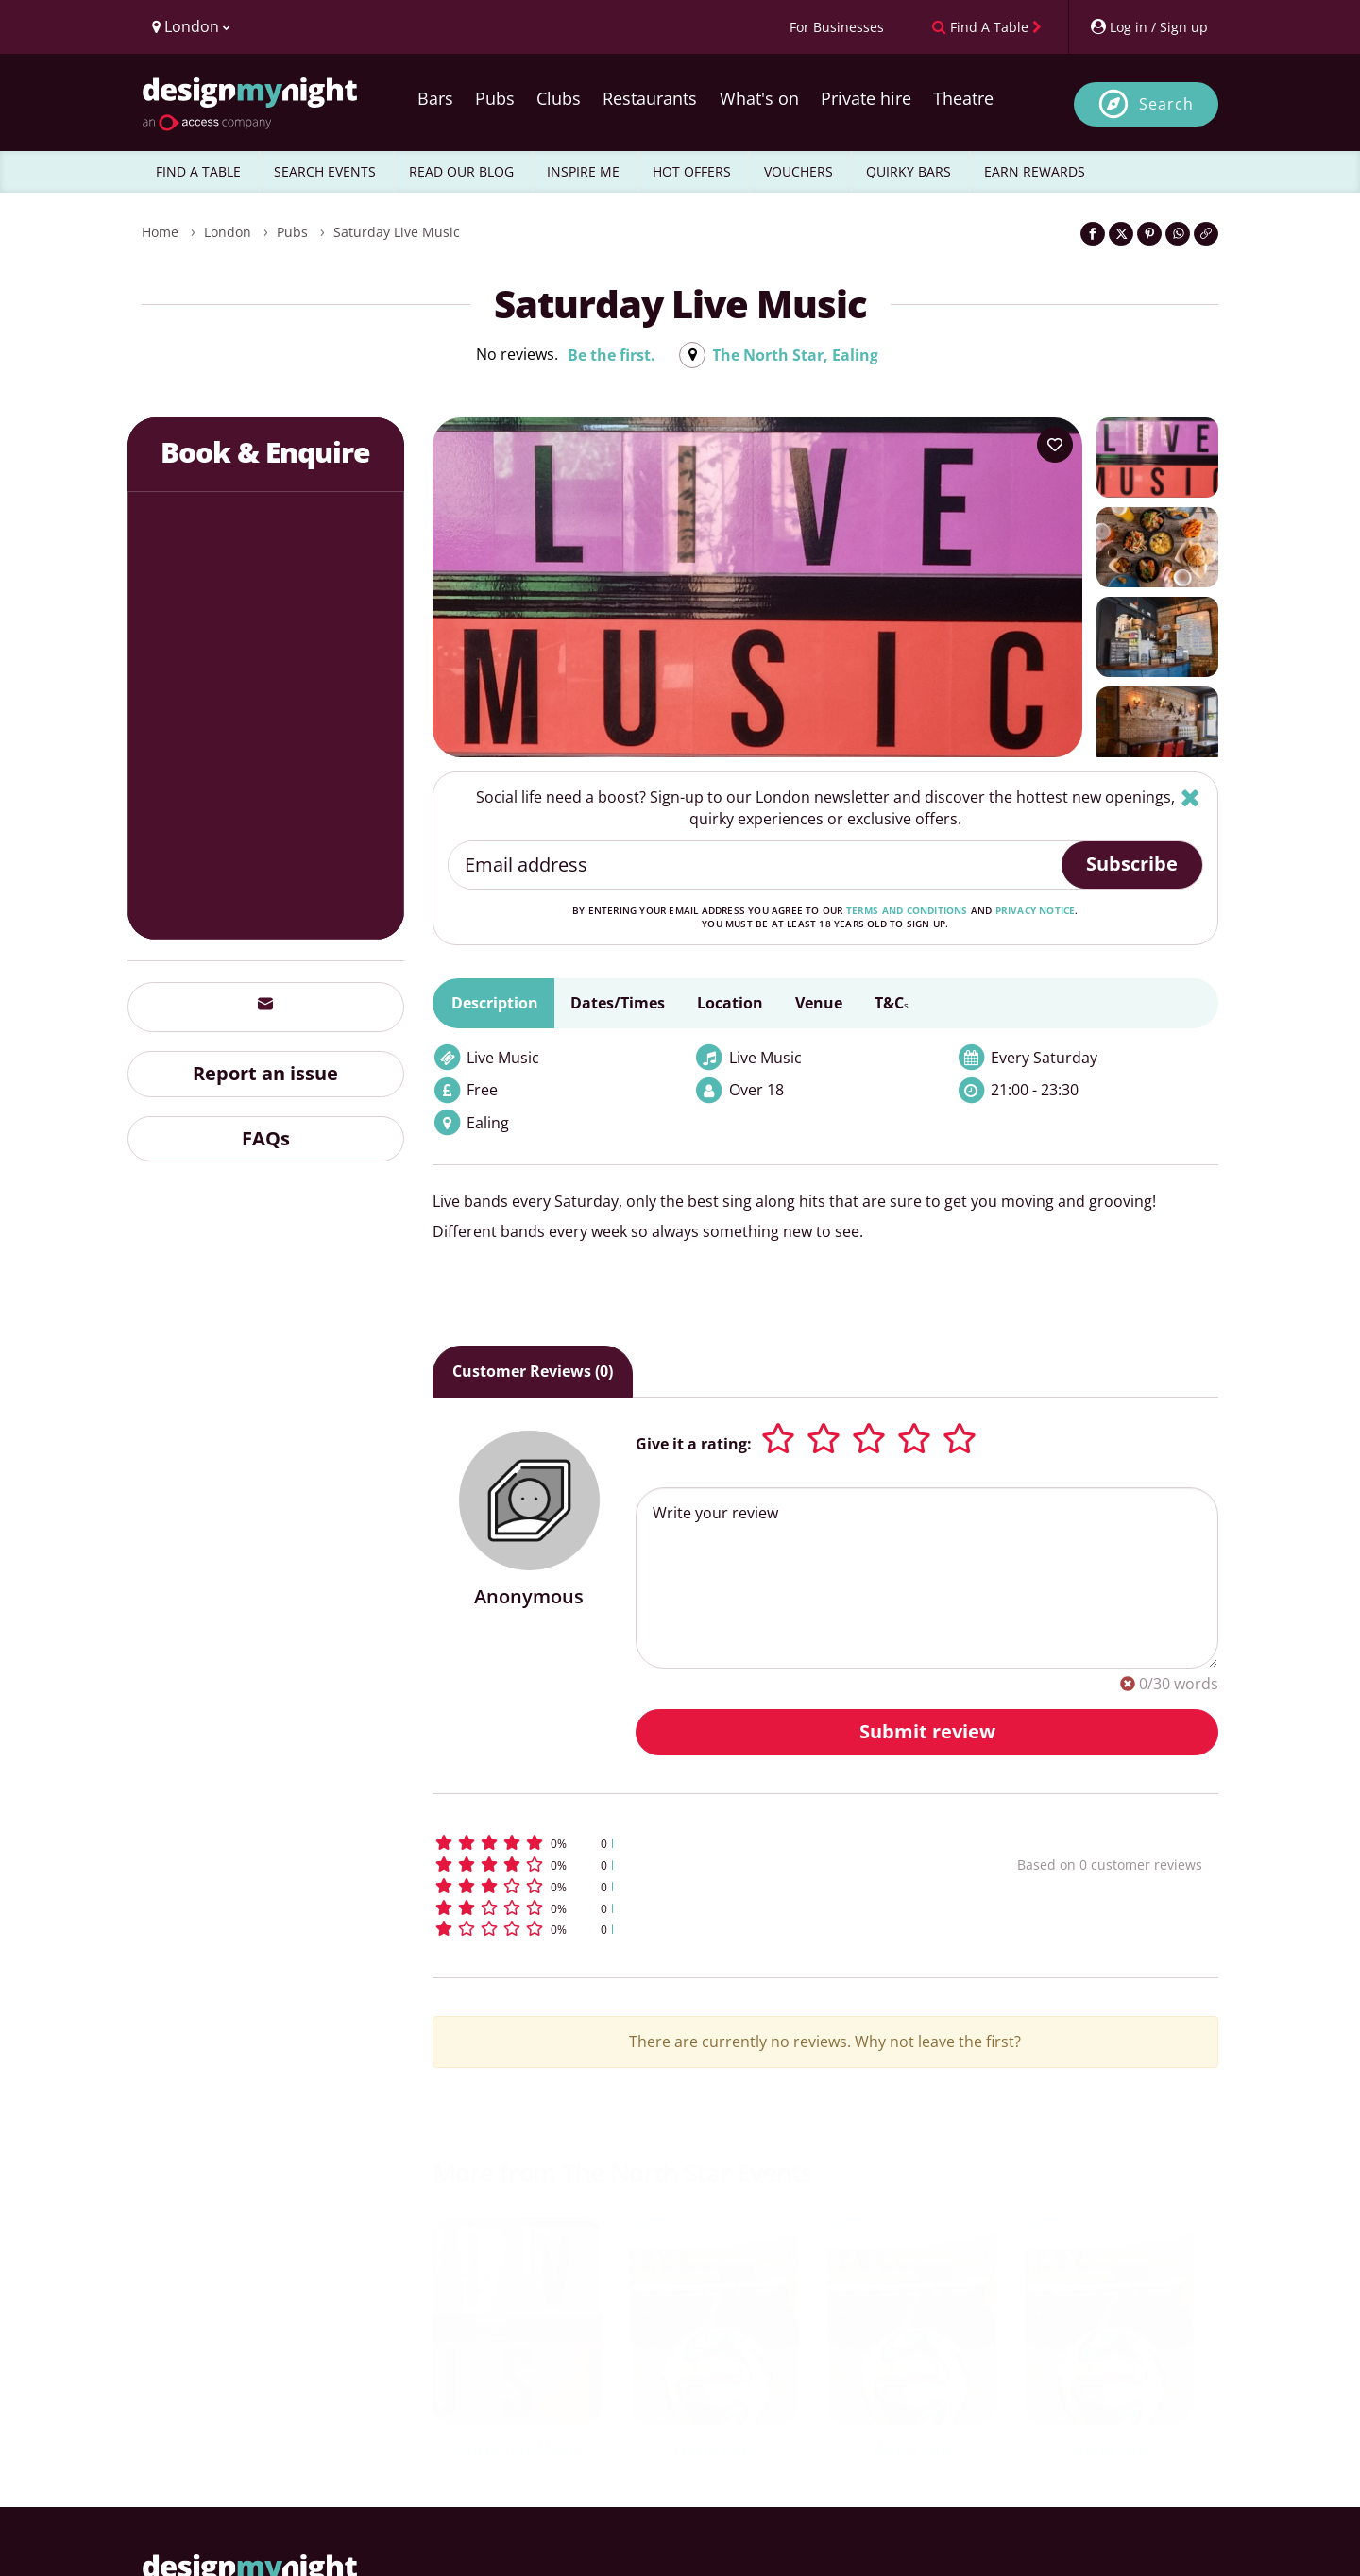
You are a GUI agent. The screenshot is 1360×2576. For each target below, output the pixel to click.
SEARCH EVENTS (325, 171)
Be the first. (611, 355)
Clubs (558, 98)
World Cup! (714, 2449)
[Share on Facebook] (1092, 234)
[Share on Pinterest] (1149, 234)
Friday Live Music (517, 2449)
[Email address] (756, 865)
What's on (759, 98)
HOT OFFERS (692, 171)
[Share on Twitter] (1121, 234)
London (227, 232)
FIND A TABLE (198, 171)
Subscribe (1132, 863)
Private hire (866, 98)
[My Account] (1148, 26)
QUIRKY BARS (908, 171)
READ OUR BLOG (461, 171)
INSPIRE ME (583, 171)
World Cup (911, 2449)
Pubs (495, 98)
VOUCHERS (798, 171)
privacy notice (1035, 910)
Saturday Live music (396, 232)
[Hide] (1190, 797)
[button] (690, 1843)
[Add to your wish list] (1055, 445)
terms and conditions (907, 910)
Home (160, 232)
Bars (435, 98)
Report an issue (265, 1073)
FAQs (266, 1138)
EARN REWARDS (1034, 171)
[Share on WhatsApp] (1177, 234)
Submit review (927, 1731)
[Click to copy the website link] (1206, 234)
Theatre (963, 98)
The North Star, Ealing (795, 355)
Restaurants (650, 98)
